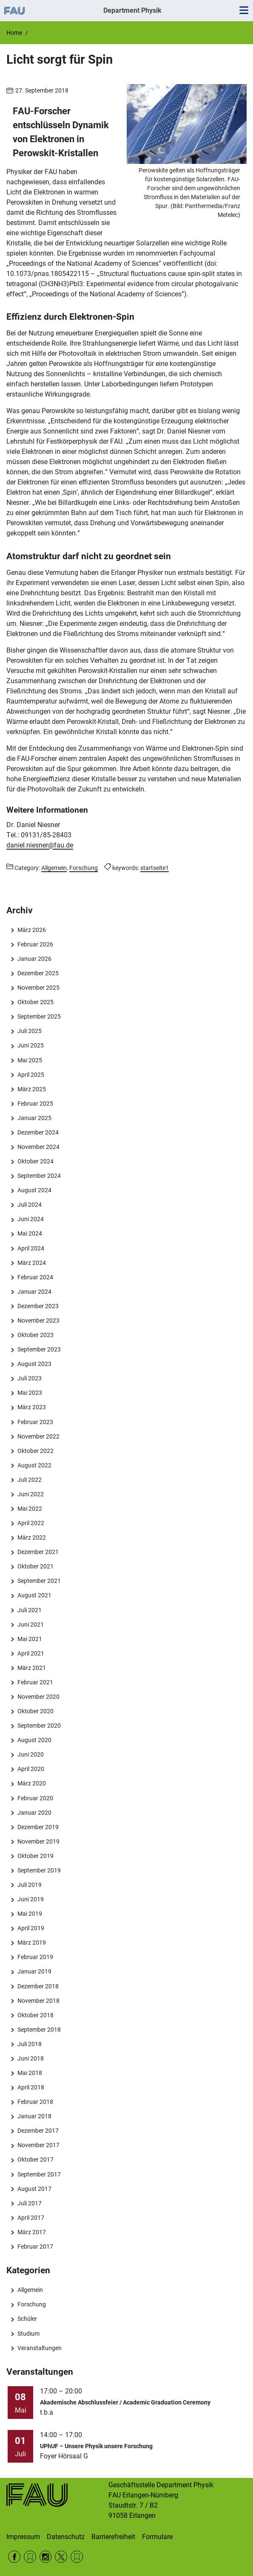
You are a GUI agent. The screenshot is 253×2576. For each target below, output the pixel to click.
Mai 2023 (29, 1392)
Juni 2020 (30, 1754)
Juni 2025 (30, 1045)
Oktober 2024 (35, 1161)
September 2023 (39, 1349)
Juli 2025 (29, 1031)
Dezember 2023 (38, 1306)
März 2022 (31, 1537)
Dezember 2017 (38, 2130)
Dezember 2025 (38, 973)
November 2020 (38, 1696)
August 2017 (34, 2188)
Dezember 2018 (38, 1986)
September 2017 (39, 2174)
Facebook (14, 2557)
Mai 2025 (29, 1060)
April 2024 (30, 1248)
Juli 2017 (29, 2203)
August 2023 (34, 1363)
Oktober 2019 (35, 1855)
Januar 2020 (34, 1812)
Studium (28, 2333)
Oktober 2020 (35, 1711)
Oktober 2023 (35, 1335)
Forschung (31, 2304)
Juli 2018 (29, 2044)
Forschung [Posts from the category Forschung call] (83, 867)
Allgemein (30, 2289)
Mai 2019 (29, 1913)
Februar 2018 (35, 2101)
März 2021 (31, 1667)
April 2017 (30, 2217)
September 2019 (39, 1870)
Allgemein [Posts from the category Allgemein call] (54, 867)
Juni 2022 (30, 1494)
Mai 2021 (29, 1639)
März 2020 (31, 1783)
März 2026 (31, 929)
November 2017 (38, 2145)
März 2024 (31, 1262)
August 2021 (34, 1595)
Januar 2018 (34, 2116)
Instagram (46, 2557)
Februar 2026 (35, 944)
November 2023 (38, 1320)
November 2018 (38, 2000)
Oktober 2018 (35, 2015)
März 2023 (31, 1407)
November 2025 (38, 987)
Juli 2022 (29, 1479)
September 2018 (39, 2029)
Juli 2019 (29, 1884)
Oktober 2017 (35, 2159)
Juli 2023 (29, 1378)
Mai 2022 (29, 1508)
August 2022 (34, 1465)
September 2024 (39, 1175)
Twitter (61, 2557)
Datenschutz (66, 2537)
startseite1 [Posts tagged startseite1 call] (154, 867)
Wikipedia (77, 2557)
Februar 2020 (35, 1798)
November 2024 (38, 1146)
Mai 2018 (29, 2072)
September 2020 (39, 1725)
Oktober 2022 (35, 1450)
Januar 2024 (34, 1291)
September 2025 (39, 1016)
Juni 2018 (30, 2058)
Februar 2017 (35, 2246)
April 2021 (30, 1653)
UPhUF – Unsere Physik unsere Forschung (96, 2446)
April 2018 (30, 2087)
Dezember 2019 (38, 1827)
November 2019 (38, 1841)
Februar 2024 (35, 1277)
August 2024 (34, 1190)
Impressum (23, 2537)
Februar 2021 (35, 1682)
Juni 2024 (30, 1219)
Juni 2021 (30, 1624)
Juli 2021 (29, 1610)
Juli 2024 (29, 1204)
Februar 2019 (35, 1957)
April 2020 (30, 1768)
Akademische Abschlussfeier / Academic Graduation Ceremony (125, 2402)
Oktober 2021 (35, 1566)
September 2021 (39, 1580)
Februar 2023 (35, 1422)
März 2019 (31, 1942)
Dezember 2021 (38, 1551)
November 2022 (38, 1436)
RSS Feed (30, 2557)
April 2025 (30, 1074)
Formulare (157, 2537)
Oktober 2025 (35, 1002)
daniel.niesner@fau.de (39, 845)
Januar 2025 (34, 1118)
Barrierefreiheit (113, 2537)
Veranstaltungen (39, 2348)
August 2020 (34, 1740)
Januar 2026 (34, 958)
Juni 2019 (30, 1899)
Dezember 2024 (38, 1132)
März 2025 (31, 1089)
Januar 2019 (34, 1971)
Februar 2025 (35, 1103)
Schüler (27, 2318)
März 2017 (31, 2232)
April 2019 (30, 1928)
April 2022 (30, 1523)
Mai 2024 (29, 1233)
